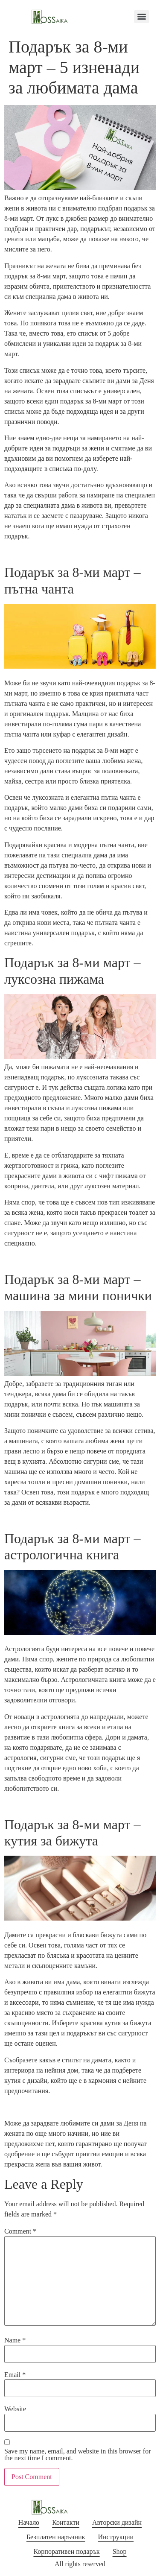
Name (15, 2340)
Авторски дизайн (117, 2522)
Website (15, 2409)
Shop (120, 2551)
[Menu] (141, 16)
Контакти (65, 2522)
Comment (20, 2231)
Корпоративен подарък (66, 2551)
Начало (28, 2522)
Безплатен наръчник (55, 2537)
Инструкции (116, 2537)
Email (15, 2374)
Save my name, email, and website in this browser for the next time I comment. (77, 2455)
